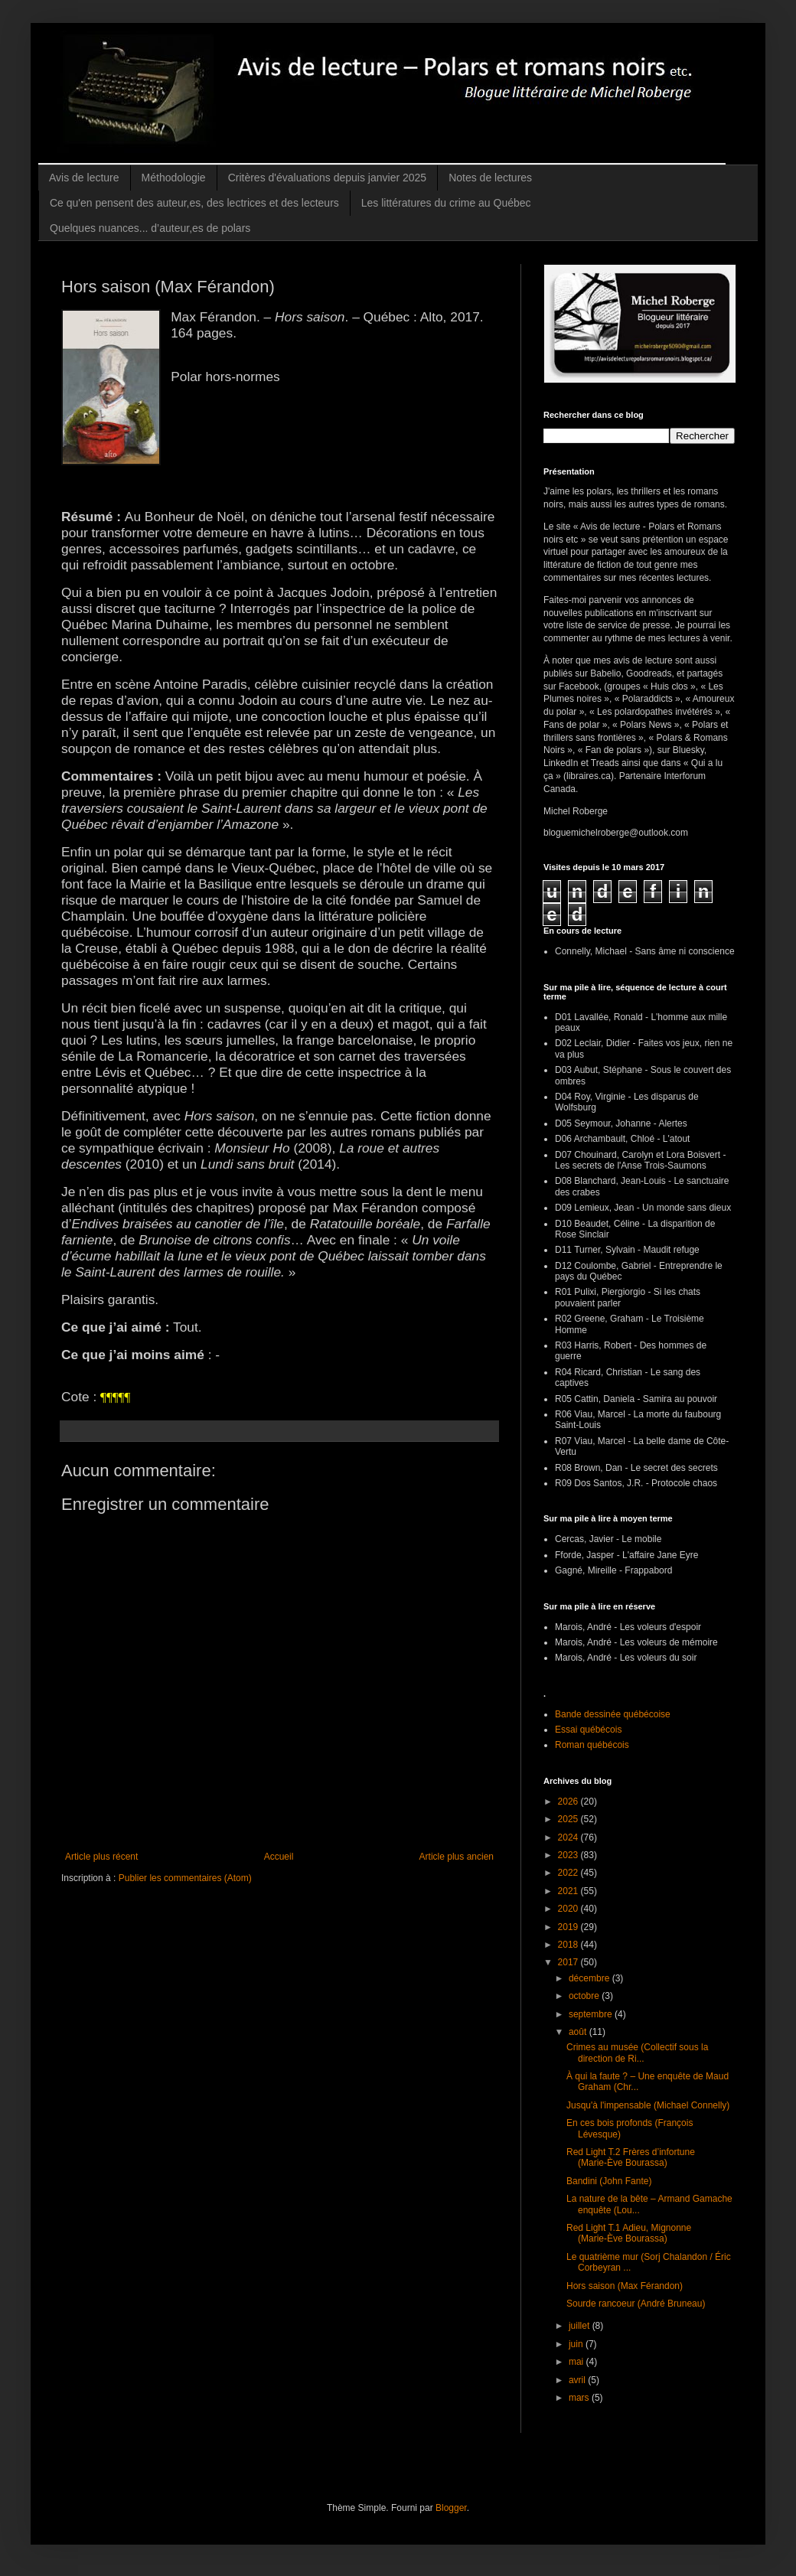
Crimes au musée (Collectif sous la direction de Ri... (637, 2052)
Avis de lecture (84, 177)
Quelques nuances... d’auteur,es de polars (150, 228)
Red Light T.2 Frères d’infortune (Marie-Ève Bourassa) (630, 2157)
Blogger (451, 2508)
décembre (590, 1978)
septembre (592, 2014)
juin (577, 2344)
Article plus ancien (456, 1856)
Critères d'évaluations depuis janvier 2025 (327, 177)
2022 (569, 1872)
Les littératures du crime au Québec (446, 203)
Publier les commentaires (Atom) (185, 1878)
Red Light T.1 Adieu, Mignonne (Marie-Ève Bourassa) (628, 2233)
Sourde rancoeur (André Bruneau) (635, 2303)
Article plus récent (101, 1856)
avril (578, 2380)
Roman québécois (592, 1745)
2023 (569, 1855)
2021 (569, 1891)
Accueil (279, 1856)
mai (577, 2361)
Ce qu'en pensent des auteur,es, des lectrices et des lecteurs (194, 203)
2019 (569, 1927)
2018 (569, 1944)
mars (580, 2397)
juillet (580, 2325)
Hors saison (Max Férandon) (624, 2286)
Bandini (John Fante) (608, 2181)
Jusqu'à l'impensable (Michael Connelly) (647, 2105)
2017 (569, 1962)
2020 (569, 1908)
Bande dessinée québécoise (612, 1714)
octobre (585, 1996)
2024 (569, 1837)
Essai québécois (588, 1729)
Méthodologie (174, 177)
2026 (569, 1801)
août (579, 2032)
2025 (569, 1819)
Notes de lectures (490, 177)
